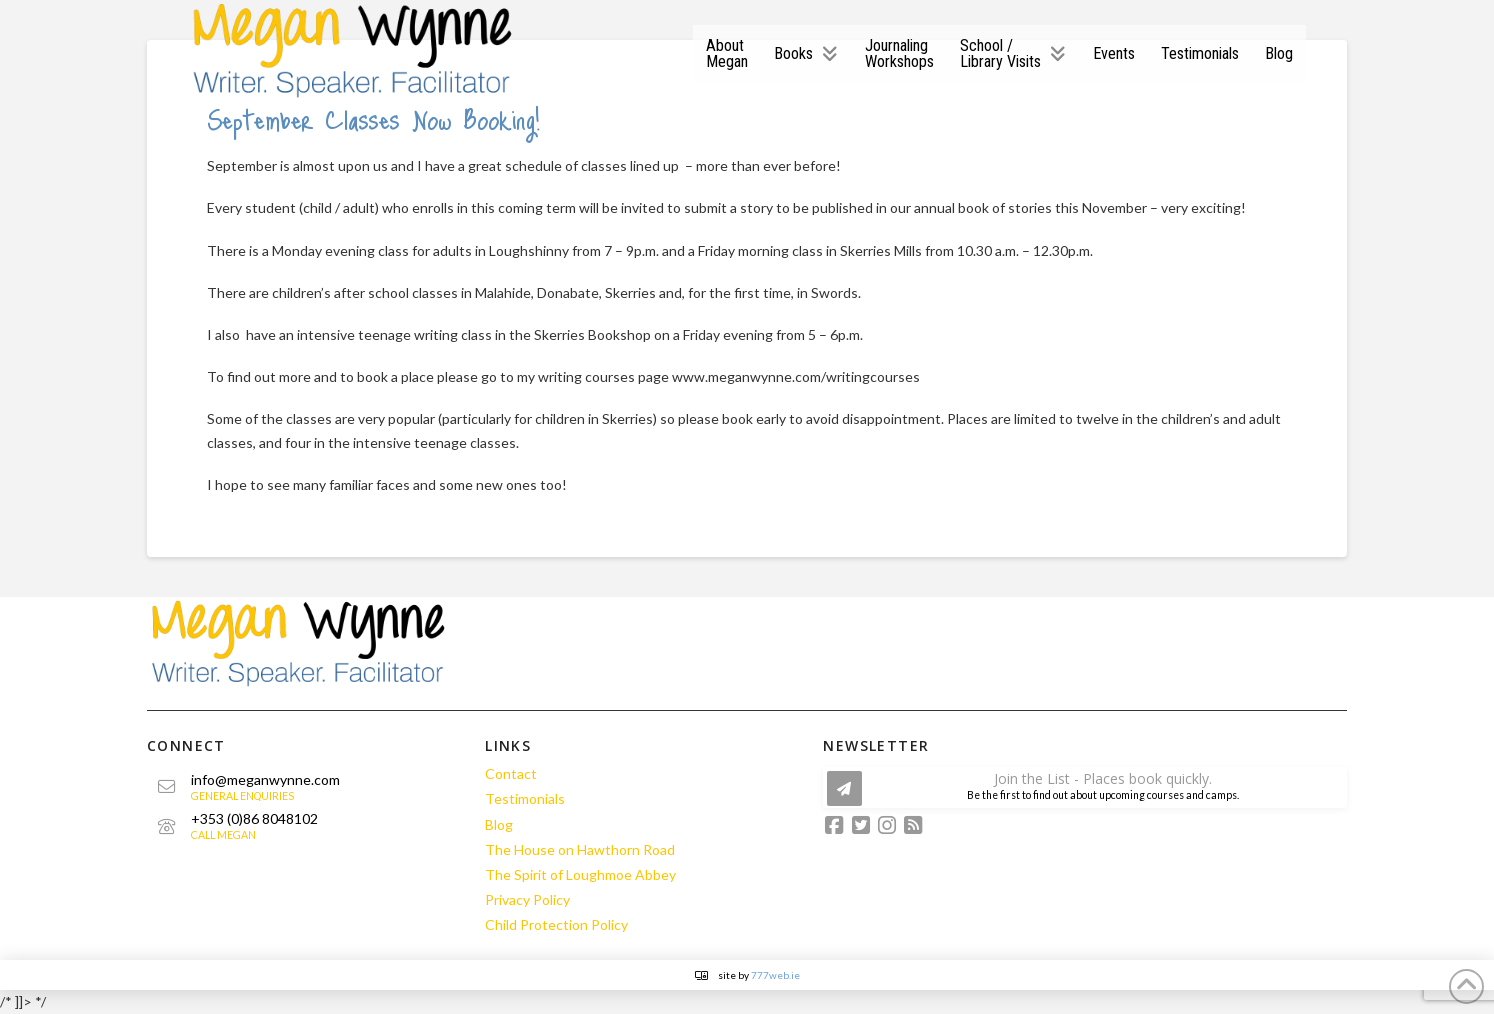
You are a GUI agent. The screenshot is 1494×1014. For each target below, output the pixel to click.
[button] (1085, 787)
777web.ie (775, 975)
